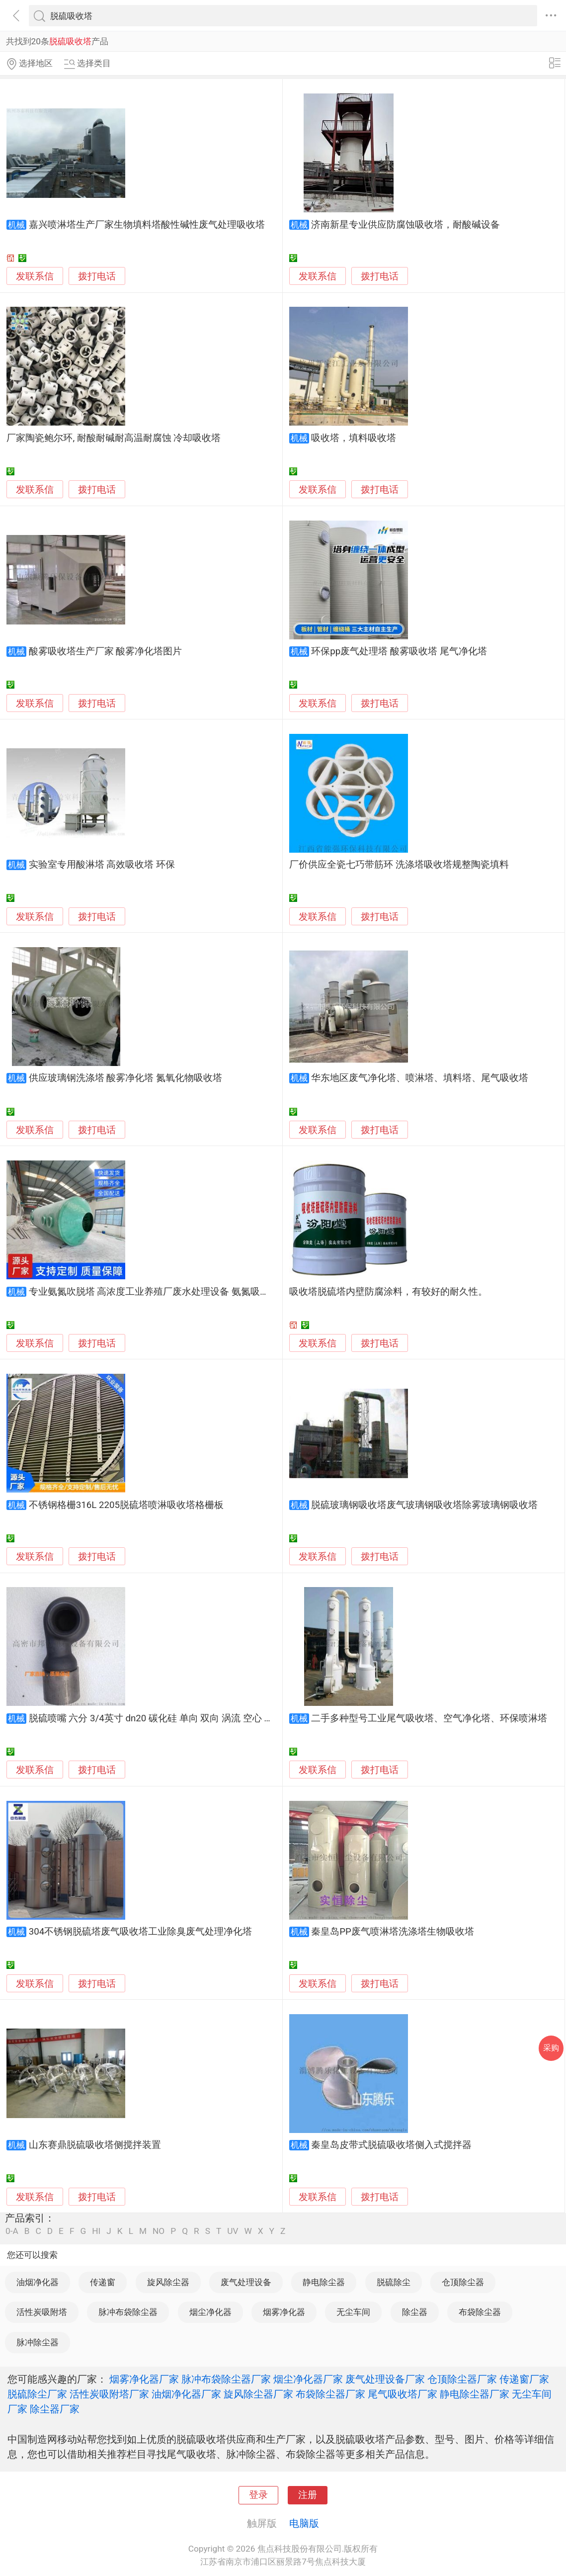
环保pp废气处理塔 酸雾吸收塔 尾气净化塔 (398, 651)
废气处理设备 (246, 2282)
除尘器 (414, 2312)
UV (232, 2231)
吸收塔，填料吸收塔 (353, 438)
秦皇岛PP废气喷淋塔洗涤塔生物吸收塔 (392, 1931)
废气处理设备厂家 (385, 2379)
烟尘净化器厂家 (308, 2379)
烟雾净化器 (284, 2312)
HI (96, 2231)
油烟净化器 (37, 2282)
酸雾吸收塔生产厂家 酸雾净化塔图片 (105, 651)
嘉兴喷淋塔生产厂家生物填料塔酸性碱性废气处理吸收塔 (147, 224)
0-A (11, 2231)
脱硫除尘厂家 (37, 2394)
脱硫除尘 (393, 2282)
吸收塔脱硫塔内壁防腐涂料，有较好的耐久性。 (388, 1291)
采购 (551, 2047)
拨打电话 (97, 276)
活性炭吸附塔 (41, 2312)
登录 (258, 2494)
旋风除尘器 (168, 2282)
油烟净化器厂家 (186, 2394)
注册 (307, 2494)
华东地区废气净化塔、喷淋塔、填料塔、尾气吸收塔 (419, 1077)
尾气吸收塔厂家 (402, 2394)
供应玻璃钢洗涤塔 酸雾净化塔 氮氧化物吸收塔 (125, 1077)
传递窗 (102, 2282)
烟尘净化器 (210, 2312)
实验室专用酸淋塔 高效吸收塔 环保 (102, 864)
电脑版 (304, 2523)
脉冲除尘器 (37, 2342)
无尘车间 (353, 2312)
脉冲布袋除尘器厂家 (226, 2379)
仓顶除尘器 (463, 2282)
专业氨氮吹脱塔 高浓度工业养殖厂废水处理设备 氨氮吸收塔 (154, 1291)
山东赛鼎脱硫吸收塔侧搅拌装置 (95, 2144)
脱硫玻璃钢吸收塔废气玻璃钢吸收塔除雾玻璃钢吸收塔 (424, 1505)
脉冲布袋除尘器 (128, 2312)
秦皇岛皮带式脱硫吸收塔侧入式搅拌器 (391, 2144)
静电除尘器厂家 (474, 2394)
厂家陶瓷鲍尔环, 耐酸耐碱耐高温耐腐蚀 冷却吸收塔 (113, 438)
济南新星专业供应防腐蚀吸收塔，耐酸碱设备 (405, 224)
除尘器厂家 (55, 2409)
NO (158, 2231)
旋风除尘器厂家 (258, 2394)
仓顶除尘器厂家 (462, 2379)
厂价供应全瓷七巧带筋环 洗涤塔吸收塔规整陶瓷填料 (399, 864)
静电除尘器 (324, 2282)
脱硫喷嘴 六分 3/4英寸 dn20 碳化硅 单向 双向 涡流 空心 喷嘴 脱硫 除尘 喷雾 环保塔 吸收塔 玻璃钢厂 (238, 1718)
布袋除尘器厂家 (330, 2394)
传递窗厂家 (524, 2379)
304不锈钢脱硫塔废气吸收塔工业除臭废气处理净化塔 (140, 1931)
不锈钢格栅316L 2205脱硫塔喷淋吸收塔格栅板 (126, 1505)
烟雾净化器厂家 (144, 2379)
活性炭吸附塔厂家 (109, 2394)
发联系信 (35, 276)
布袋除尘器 (480, 2312)
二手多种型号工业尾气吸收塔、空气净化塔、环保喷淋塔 (429, 1718)
